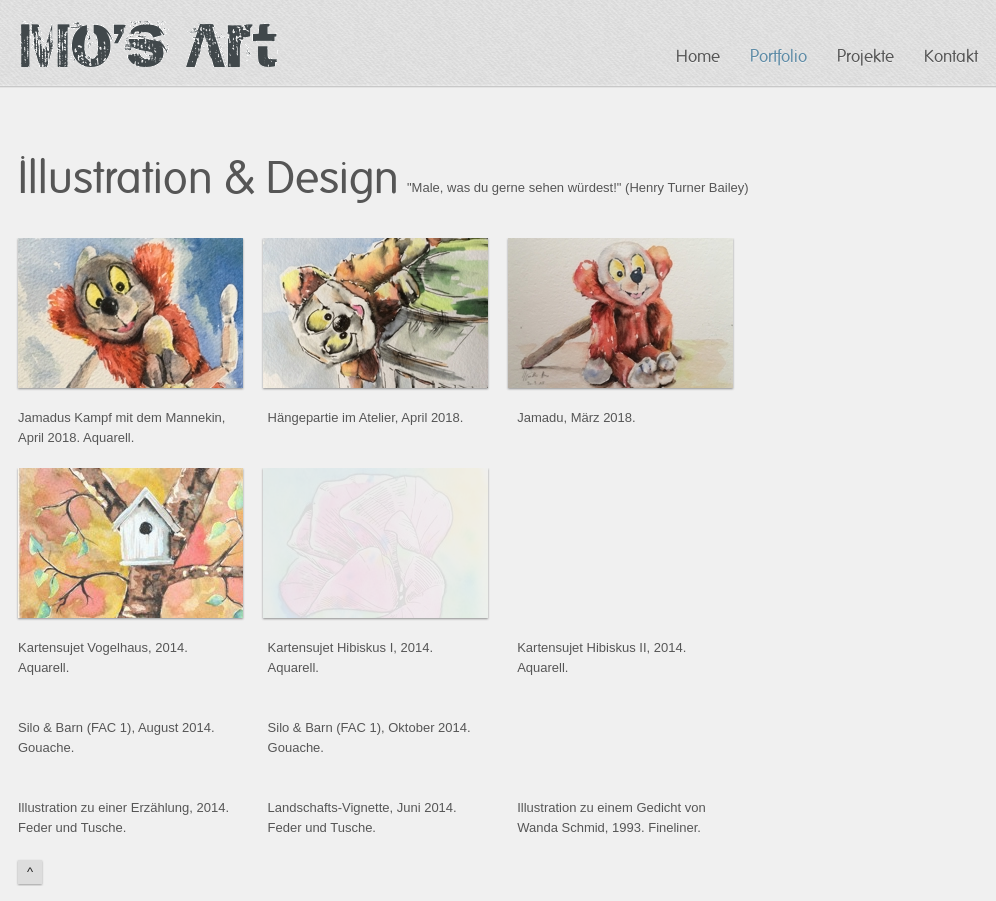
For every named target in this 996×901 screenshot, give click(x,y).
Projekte (865, 56)
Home (698, 56)
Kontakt (951, 56)
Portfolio (778, 56)
